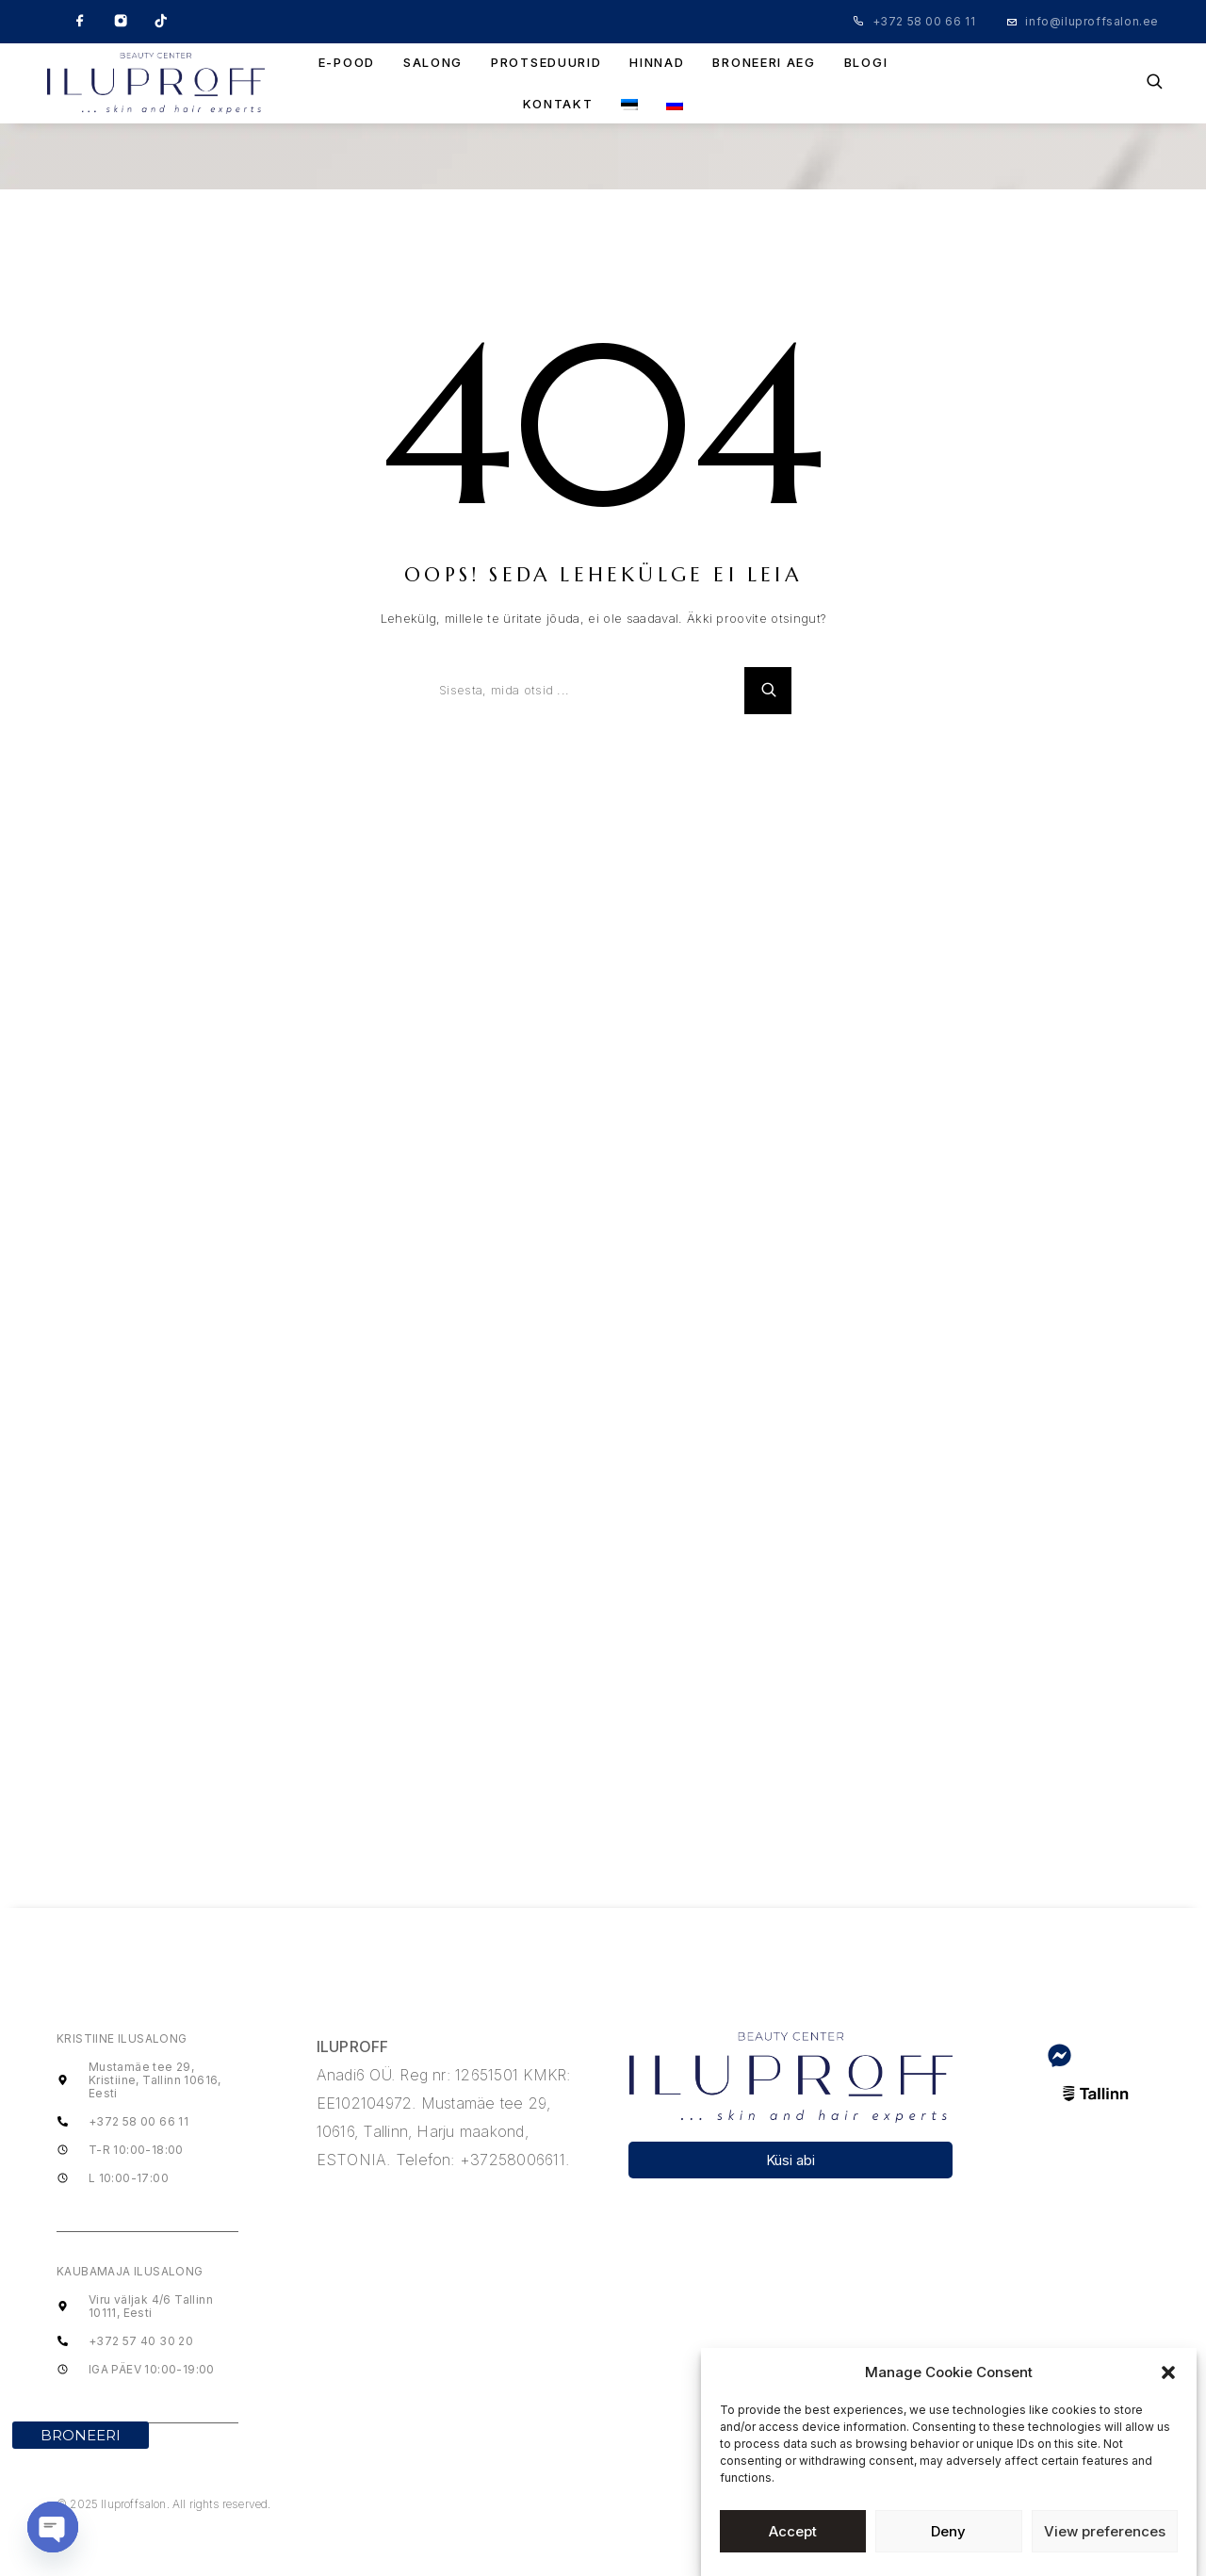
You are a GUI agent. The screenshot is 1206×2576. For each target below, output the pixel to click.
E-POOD (346, 63)
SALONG (433, 63)
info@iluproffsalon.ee (1092, 21)
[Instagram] (120, 21)
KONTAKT (558, 104)
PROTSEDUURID (546, 63)
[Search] (1154, 83)
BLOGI (866, 63)
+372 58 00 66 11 (924, 21)
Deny (948, 2531)
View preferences (1104, 2531)
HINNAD (656, 63)
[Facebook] (80, 21)
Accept (793, 2531)
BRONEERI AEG (763, 63)
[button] (1168, 2372)
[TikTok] (161, 21)
